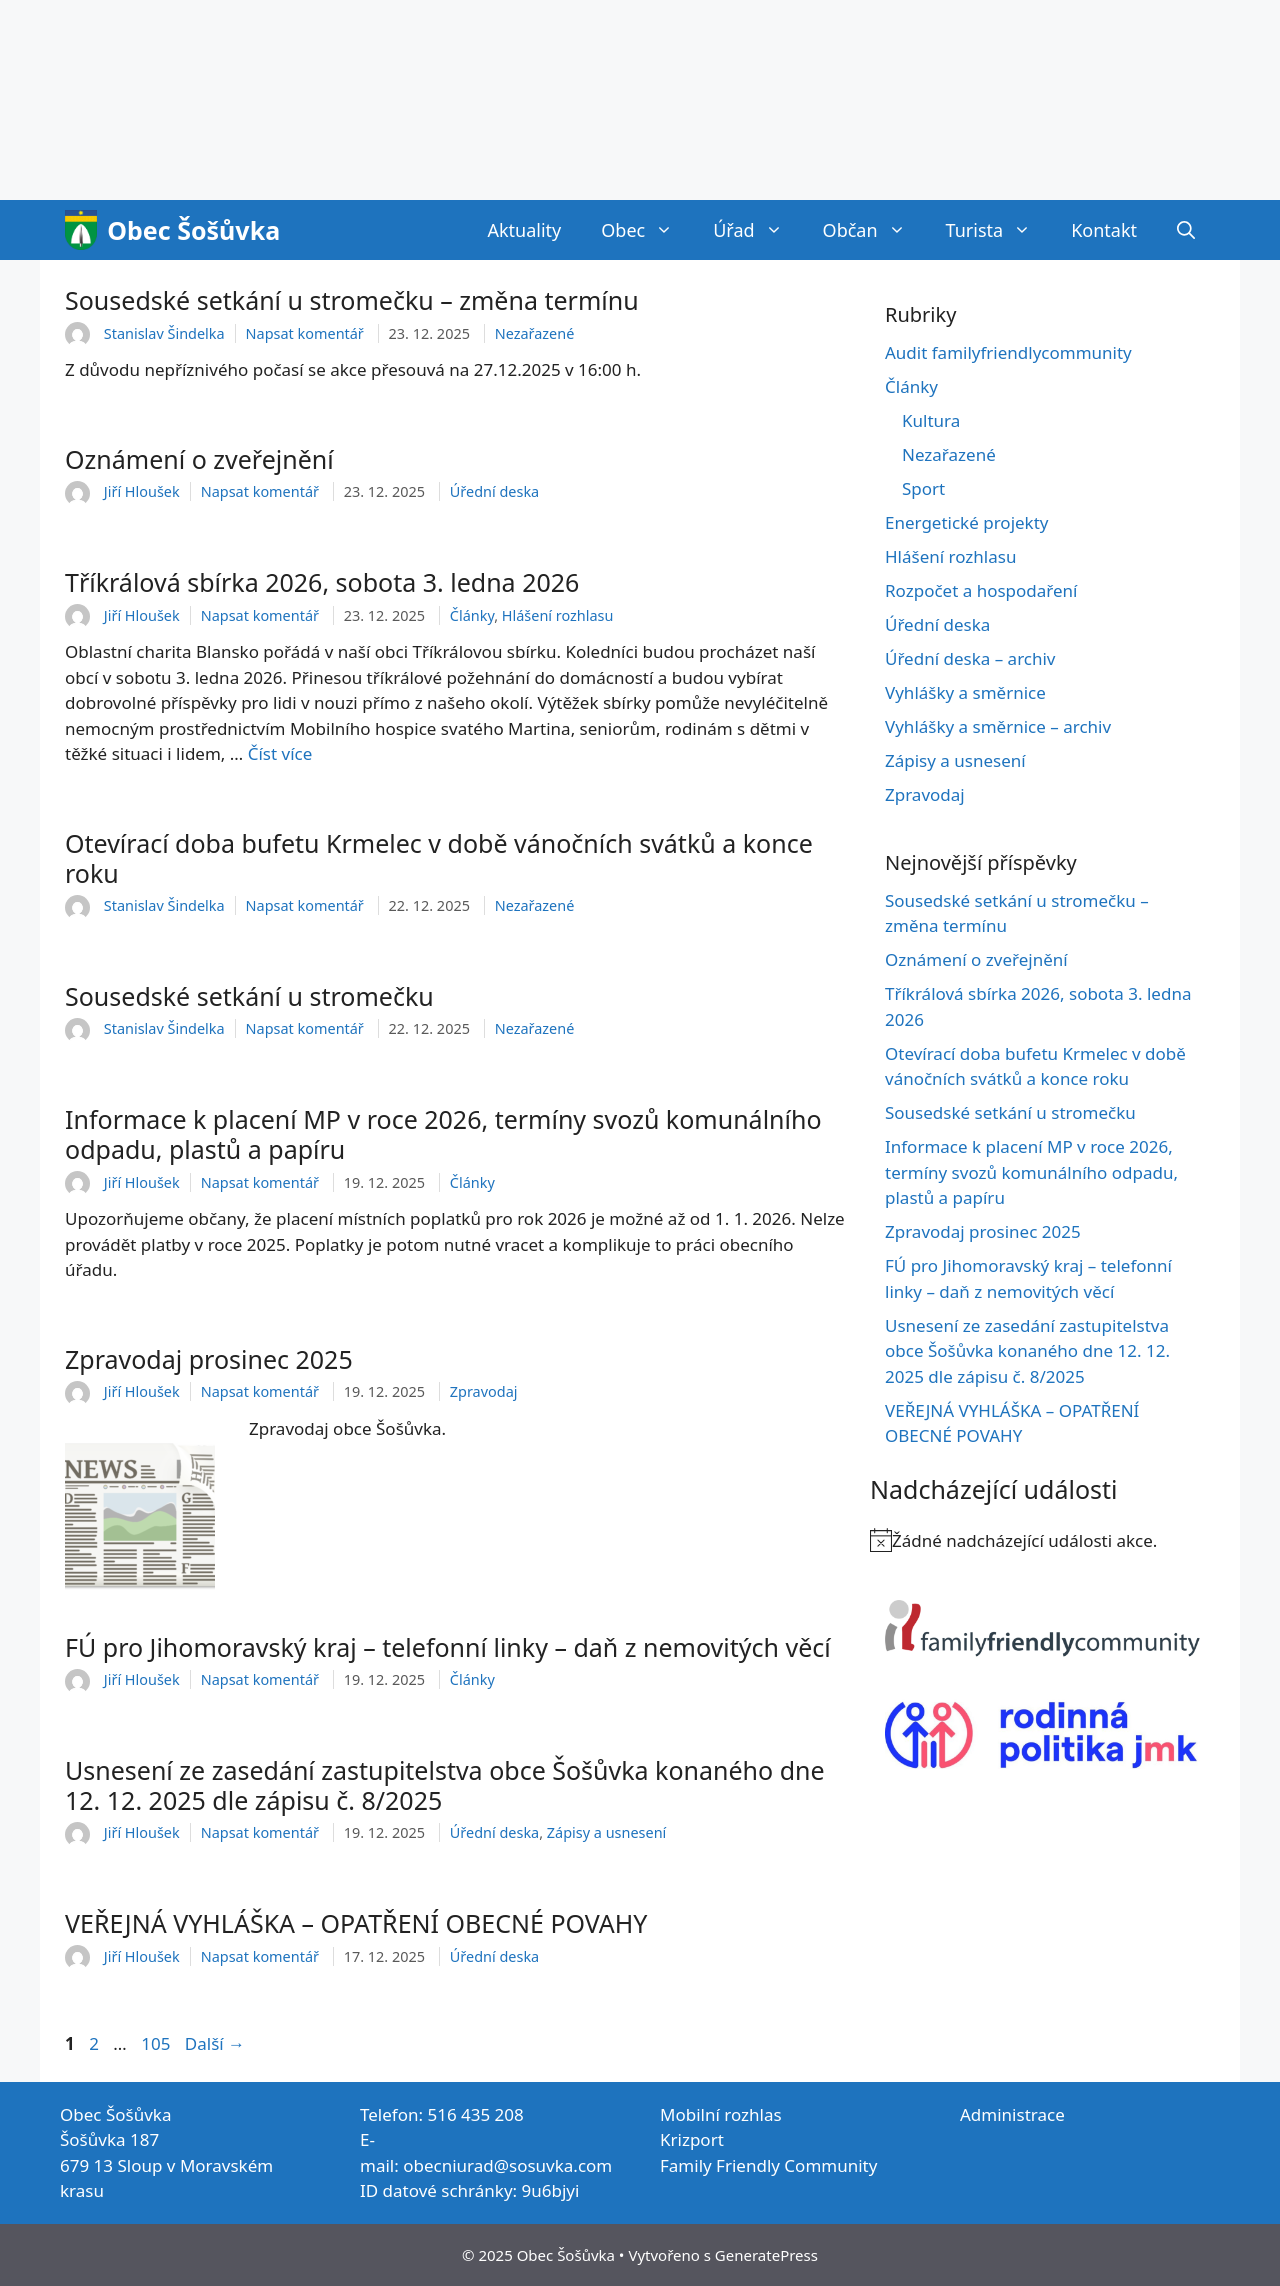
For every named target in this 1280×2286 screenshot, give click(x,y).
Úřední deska (494, 491)
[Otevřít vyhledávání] (1186, 230)
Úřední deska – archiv (970, 658)
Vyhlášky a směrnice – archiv (998, 726)
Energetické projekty (967, 522)
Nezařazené (535, 333)
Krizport (692, 2139)
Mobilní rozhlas (721, 2114)
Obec (647, 230)
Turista (999, 230)
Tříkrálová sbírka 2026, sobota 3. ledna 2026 (322, 582)
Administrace (1012, 2114)
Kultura (931, 420)
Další (215, 2043)
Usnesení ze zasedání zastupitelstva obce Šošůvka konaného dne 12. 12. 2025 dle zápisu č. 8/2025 (445, 1785)
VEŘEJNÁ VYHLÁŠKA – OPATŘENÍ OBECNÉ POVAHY (356, 1923)
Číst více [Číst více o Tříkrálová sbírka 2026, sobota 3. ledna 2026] (280, 753)
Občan (874, 230)
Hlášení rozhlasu (558, 615)
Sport (923, 488)
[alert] (1042, 1541)
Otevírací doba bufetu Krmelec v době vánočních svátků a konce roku (439, 858)
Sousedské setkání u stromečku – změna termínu (352, 300)
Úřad (757, 230)
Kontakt (1104, 230)
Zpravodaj (484, 1391)
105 (157, 2043)
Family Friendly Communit (764, 2165)
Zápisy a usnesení (606, 1832)
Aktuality (524, 230)
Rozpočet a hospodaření (981, 590)
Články (472, 615)
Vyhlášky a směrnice (965, 692)
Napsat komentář (305, 333)
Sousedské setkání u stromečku (249, 996)
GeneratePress (766, 2255)
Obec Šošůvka (193, 230)
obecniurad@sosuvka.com (507, 2165)
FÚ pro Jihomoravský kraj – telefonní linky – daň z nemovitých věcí (448, 1647)
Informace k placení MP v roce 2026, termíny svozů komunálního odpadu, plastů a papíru (443, 1134)
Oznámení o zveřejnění (199, 459)
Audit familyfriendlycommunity (1008, 352)
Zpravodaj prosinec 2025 (209, 1359)
